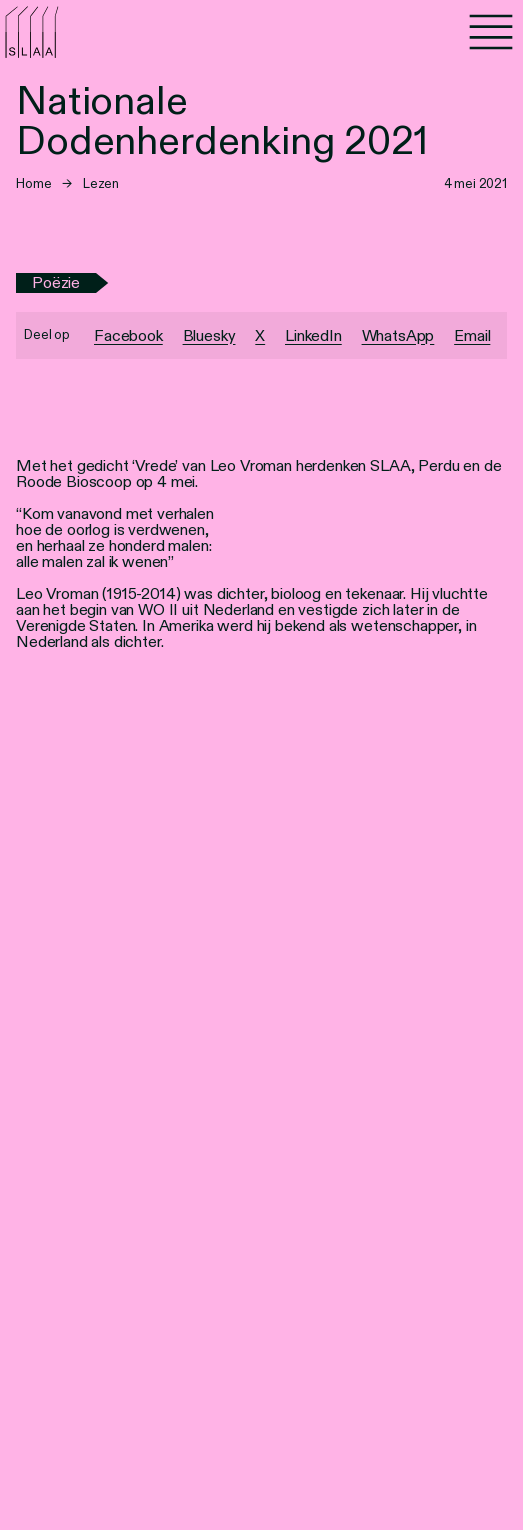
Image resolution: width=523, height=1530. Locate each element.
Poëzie (56, 282)
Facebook (128, 335)
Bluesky (209, 335)
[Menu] (491, 32)
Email (472, 335)
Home (33, 183)
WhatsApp (398, 335)
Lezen (101, 183)
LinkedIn (313, 335)
